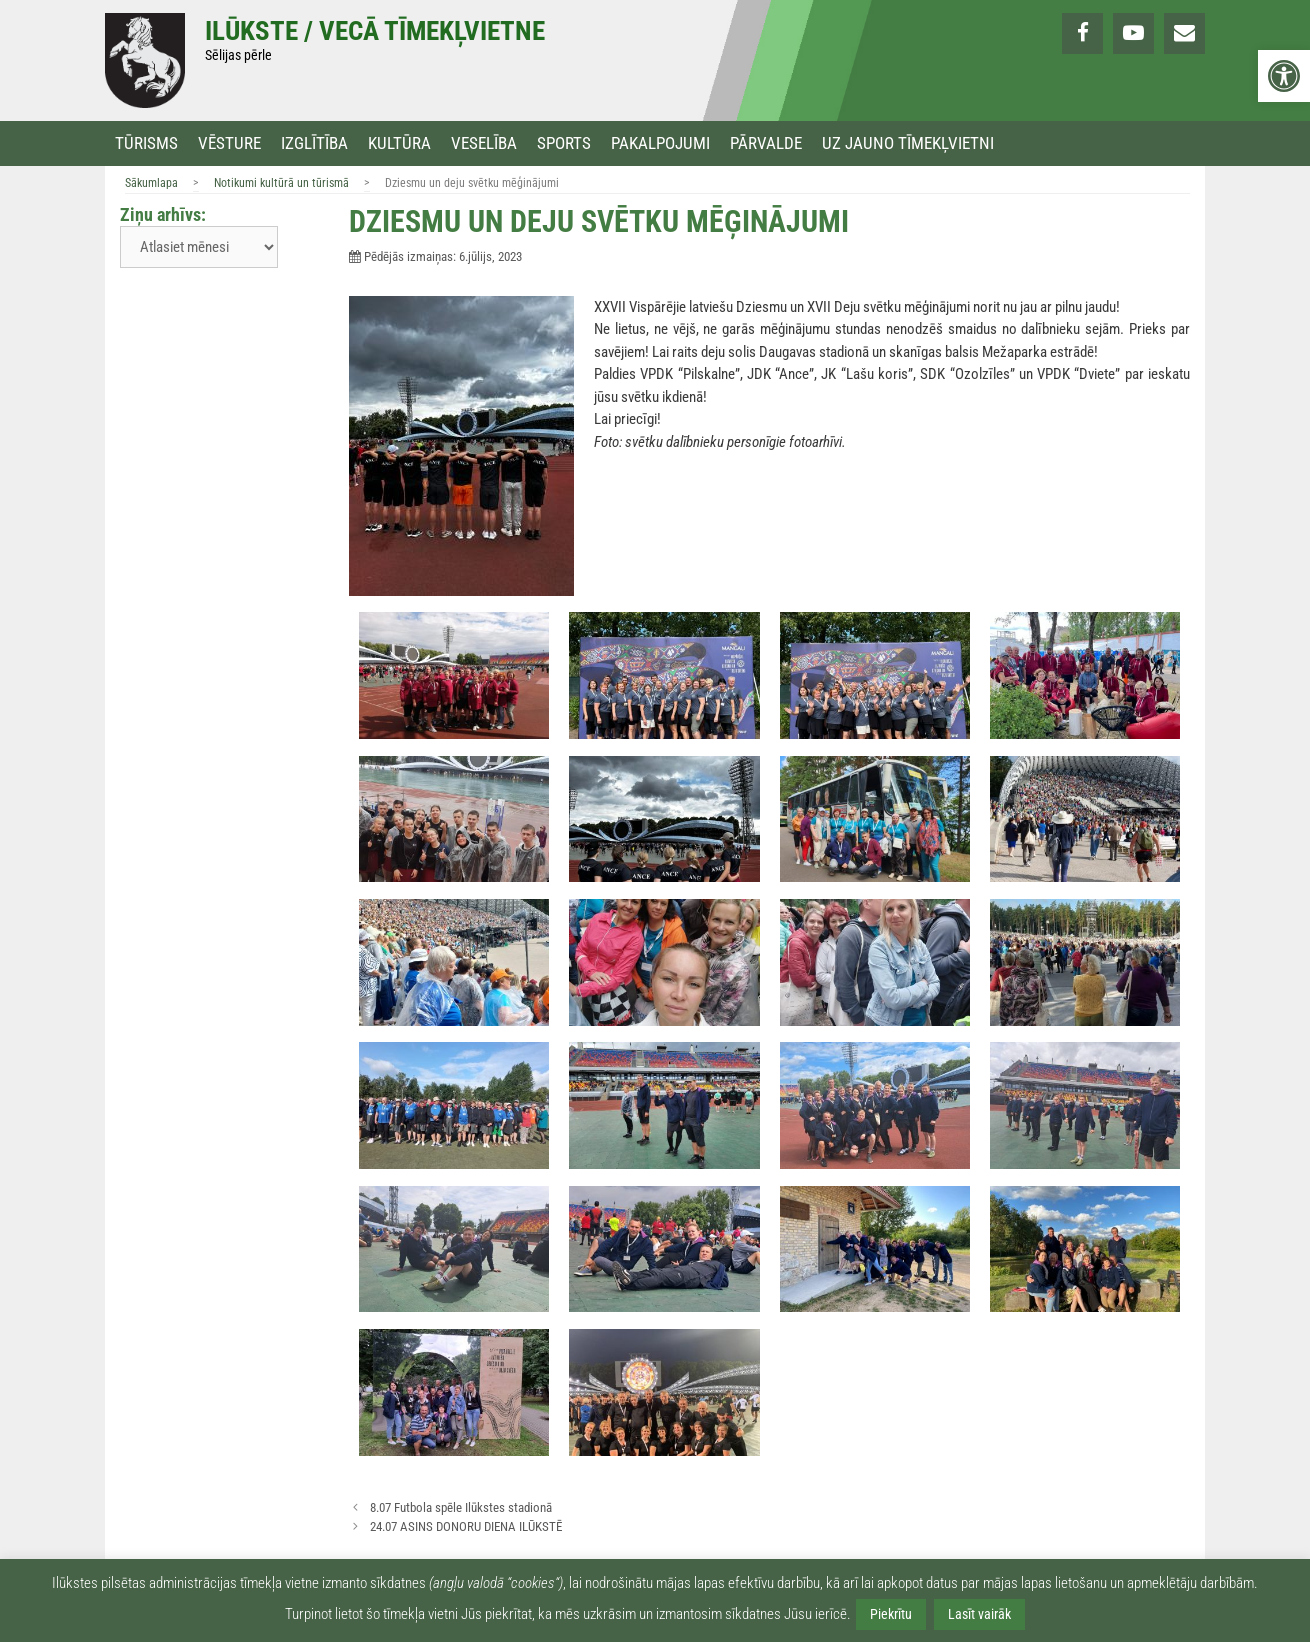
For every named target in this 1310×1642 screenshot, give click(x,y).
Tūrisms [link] (146, 143)
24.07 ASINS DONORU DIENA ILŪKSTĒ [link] (466, 1526)
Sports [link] (564, 143)
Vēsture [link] (229, 143)
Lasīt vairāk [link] (979, 1614)
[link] (1284, 76)
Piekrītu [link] (891, 1614)
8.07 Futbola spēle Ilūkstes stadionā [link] (461, 1507)
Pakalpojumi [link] (660, 143)
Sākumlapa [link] (151, 183)
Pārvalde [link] (766, 143)
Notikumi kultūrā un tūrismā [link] (281, 183)
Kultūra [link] (399, 143)
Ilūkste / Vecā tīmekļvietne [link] (375, 31)
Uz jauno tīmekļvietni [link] (908, 143)
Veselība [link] (484, 143)
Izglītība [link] (314, 143)
